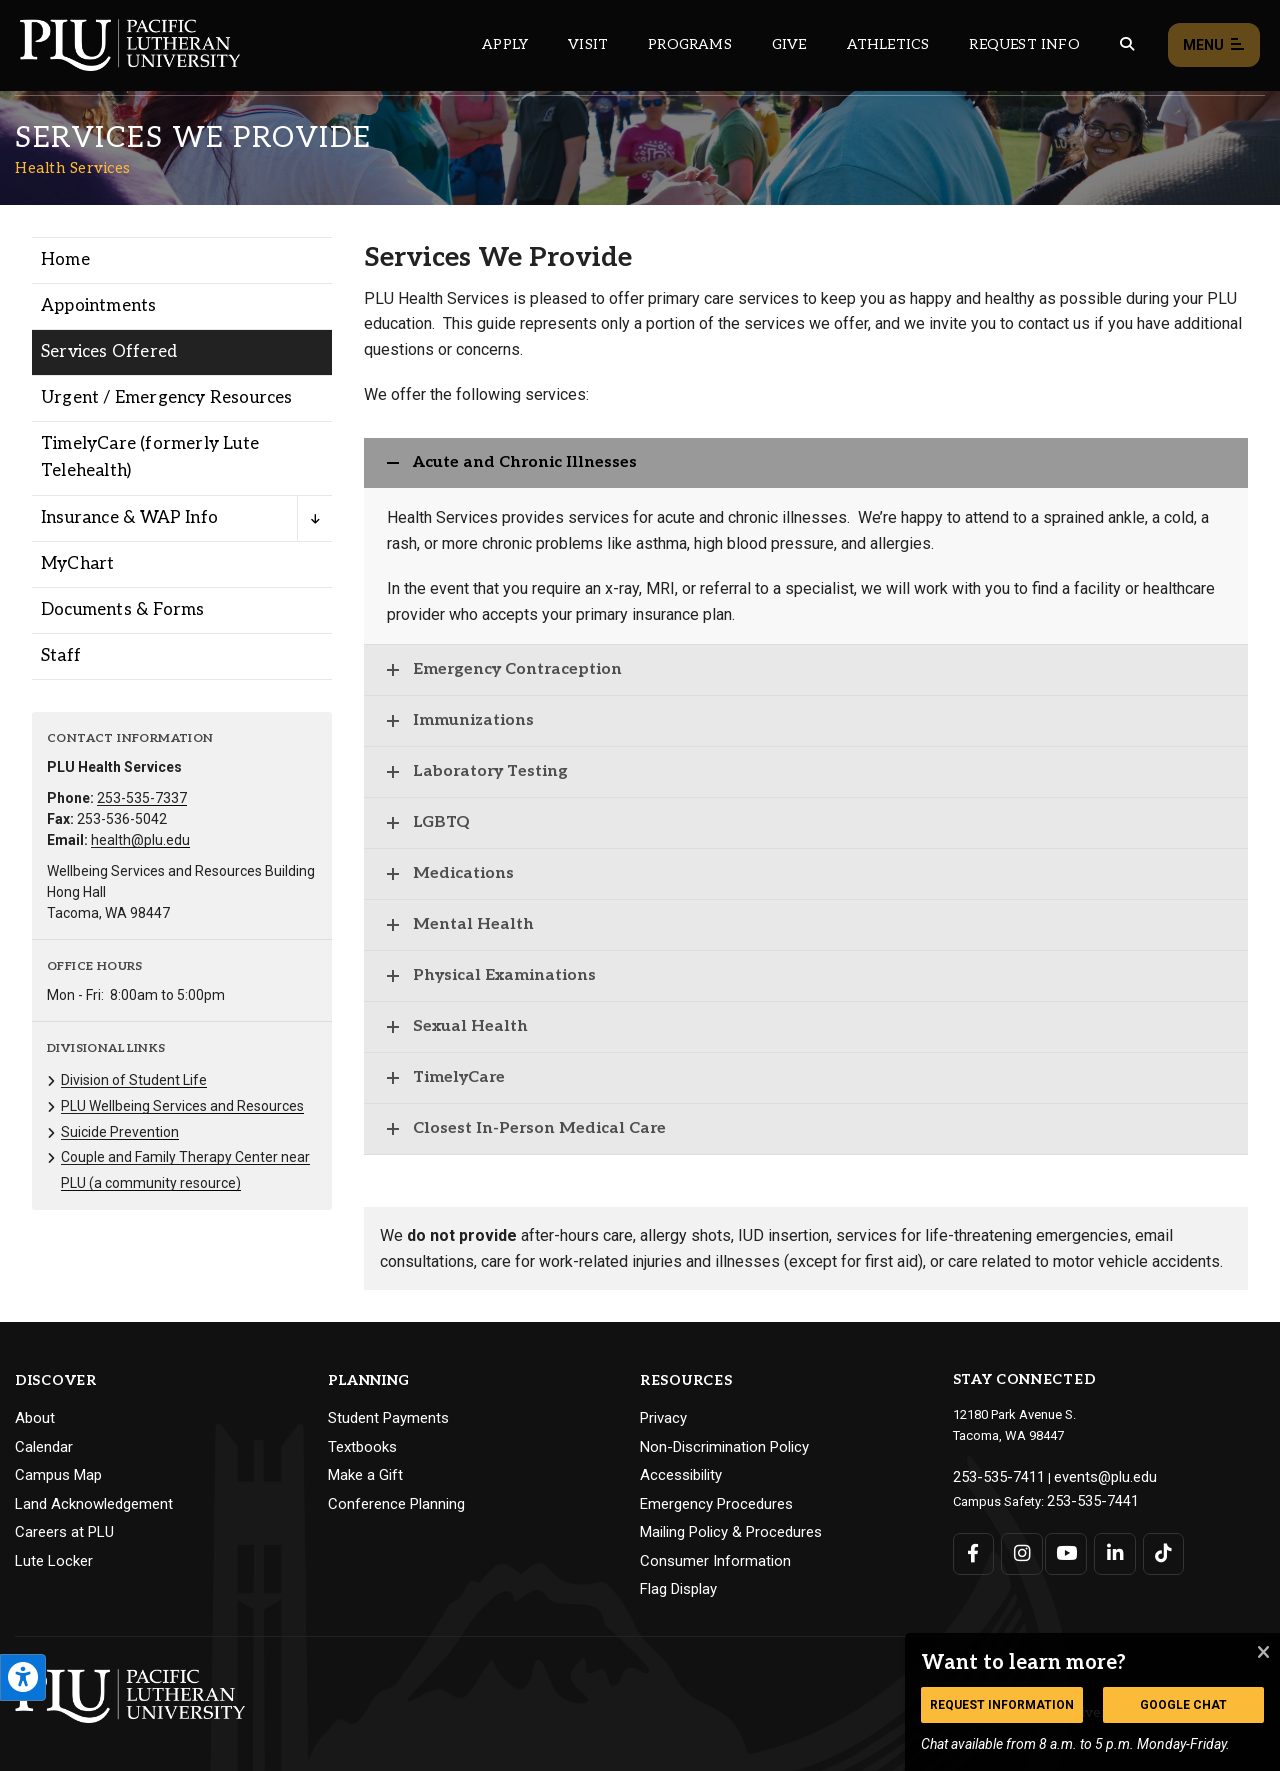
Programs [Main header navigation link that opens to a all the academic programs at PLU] (690, 44)
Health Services (73, 168)
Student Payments (388, 1418)
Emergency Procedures (716, 1504)
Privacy (663, 1418)
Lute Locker (54, 1561)
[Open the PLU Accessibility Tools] (23, 1677)
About (35, 1418)
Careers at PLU (64, 1532)
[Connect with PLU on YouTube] (1064, 1548)
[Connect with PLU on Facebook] (973, 1548)
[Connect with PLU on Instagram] (1018, 1548)
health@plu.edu (140, 840)
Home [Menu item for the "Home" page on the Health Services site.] (65, 260)
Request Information (1002, 1705)
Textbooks (362, 1447)
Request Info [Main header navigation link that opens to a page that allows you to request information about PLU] (1024, 44)
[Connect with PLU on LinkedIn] (1109, 1548)
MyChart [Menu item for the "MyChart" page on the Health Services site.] (77, 564)
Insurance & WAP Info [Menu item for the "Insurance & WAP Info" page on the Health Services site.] (129, 518)
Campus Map (58, 1475)
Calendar (44, 1447)
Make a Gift (365, 1475)
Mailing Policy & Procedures (731, 1532)
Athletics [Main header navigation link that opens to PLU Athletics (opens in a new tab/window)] (888, 44)
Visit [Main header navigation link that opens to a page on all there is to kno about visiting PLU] (588, 44)
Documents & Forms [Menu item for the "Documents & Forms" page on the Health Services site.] (122, 610)
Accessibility (681, 1475)
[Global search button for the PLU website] (1127, 44)
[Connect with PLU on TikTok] (1155, 1548)
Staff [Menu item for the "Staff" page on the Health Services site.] (61, 656)
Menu (1214, 45)
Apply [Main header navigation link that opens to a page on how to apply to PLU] (505, 44)
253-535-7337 (142, 798)
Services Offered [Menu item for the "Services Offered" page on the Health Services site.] (109, 352)
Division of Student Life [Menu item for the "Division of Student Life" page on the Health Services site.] (134, 1080)
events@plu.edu (1086, 1475)
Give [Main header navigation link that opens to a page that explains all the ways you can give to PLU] (789, 44)
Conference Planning (396, 1504)
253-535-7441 (1086, 1496)
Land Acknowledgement (94, 1504)
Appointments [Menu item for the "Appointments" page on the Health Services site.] (98, 306)
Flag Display (678, 1589)
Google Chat (1183, 1705)
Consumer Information (715, 1561)
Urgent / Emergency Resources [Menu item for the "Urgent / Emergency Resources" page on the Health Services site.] (167, 398)
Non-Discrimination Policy (724, 1447)
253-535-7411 (992, 1475)
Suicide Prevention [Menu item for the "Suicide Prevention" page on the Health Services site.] (120, 1132)
